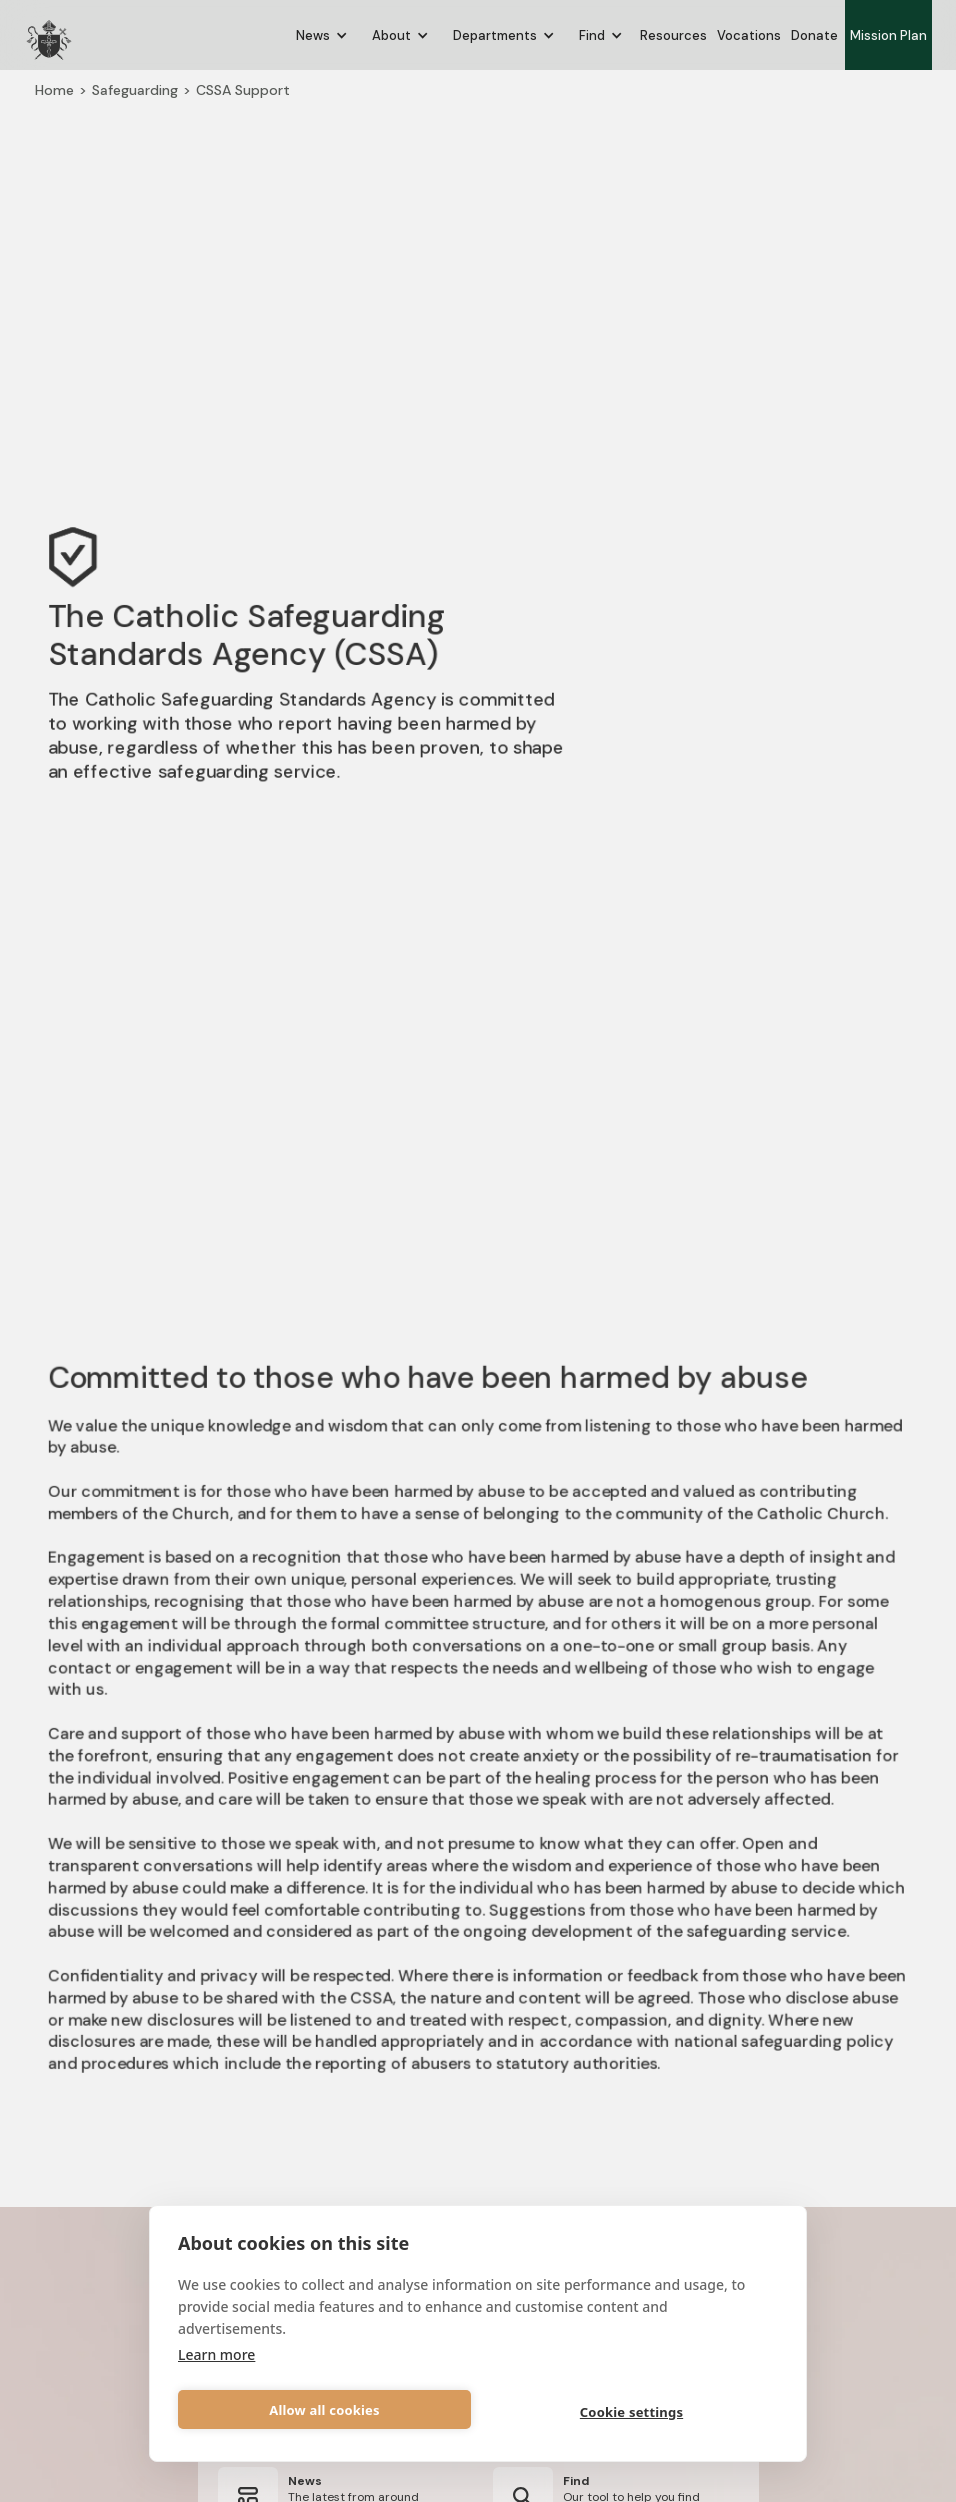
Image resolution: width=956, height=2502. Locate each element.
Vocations (749, 35)
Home (51, 86)
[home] (49, 35)
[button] (322, 35)
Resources (673, 35)
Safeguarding (132, 86)
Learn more (216, 2354)
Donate (814, 35)
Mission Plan (888, 35)
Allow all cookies (324, 2410)
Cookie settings (631, 2412)
